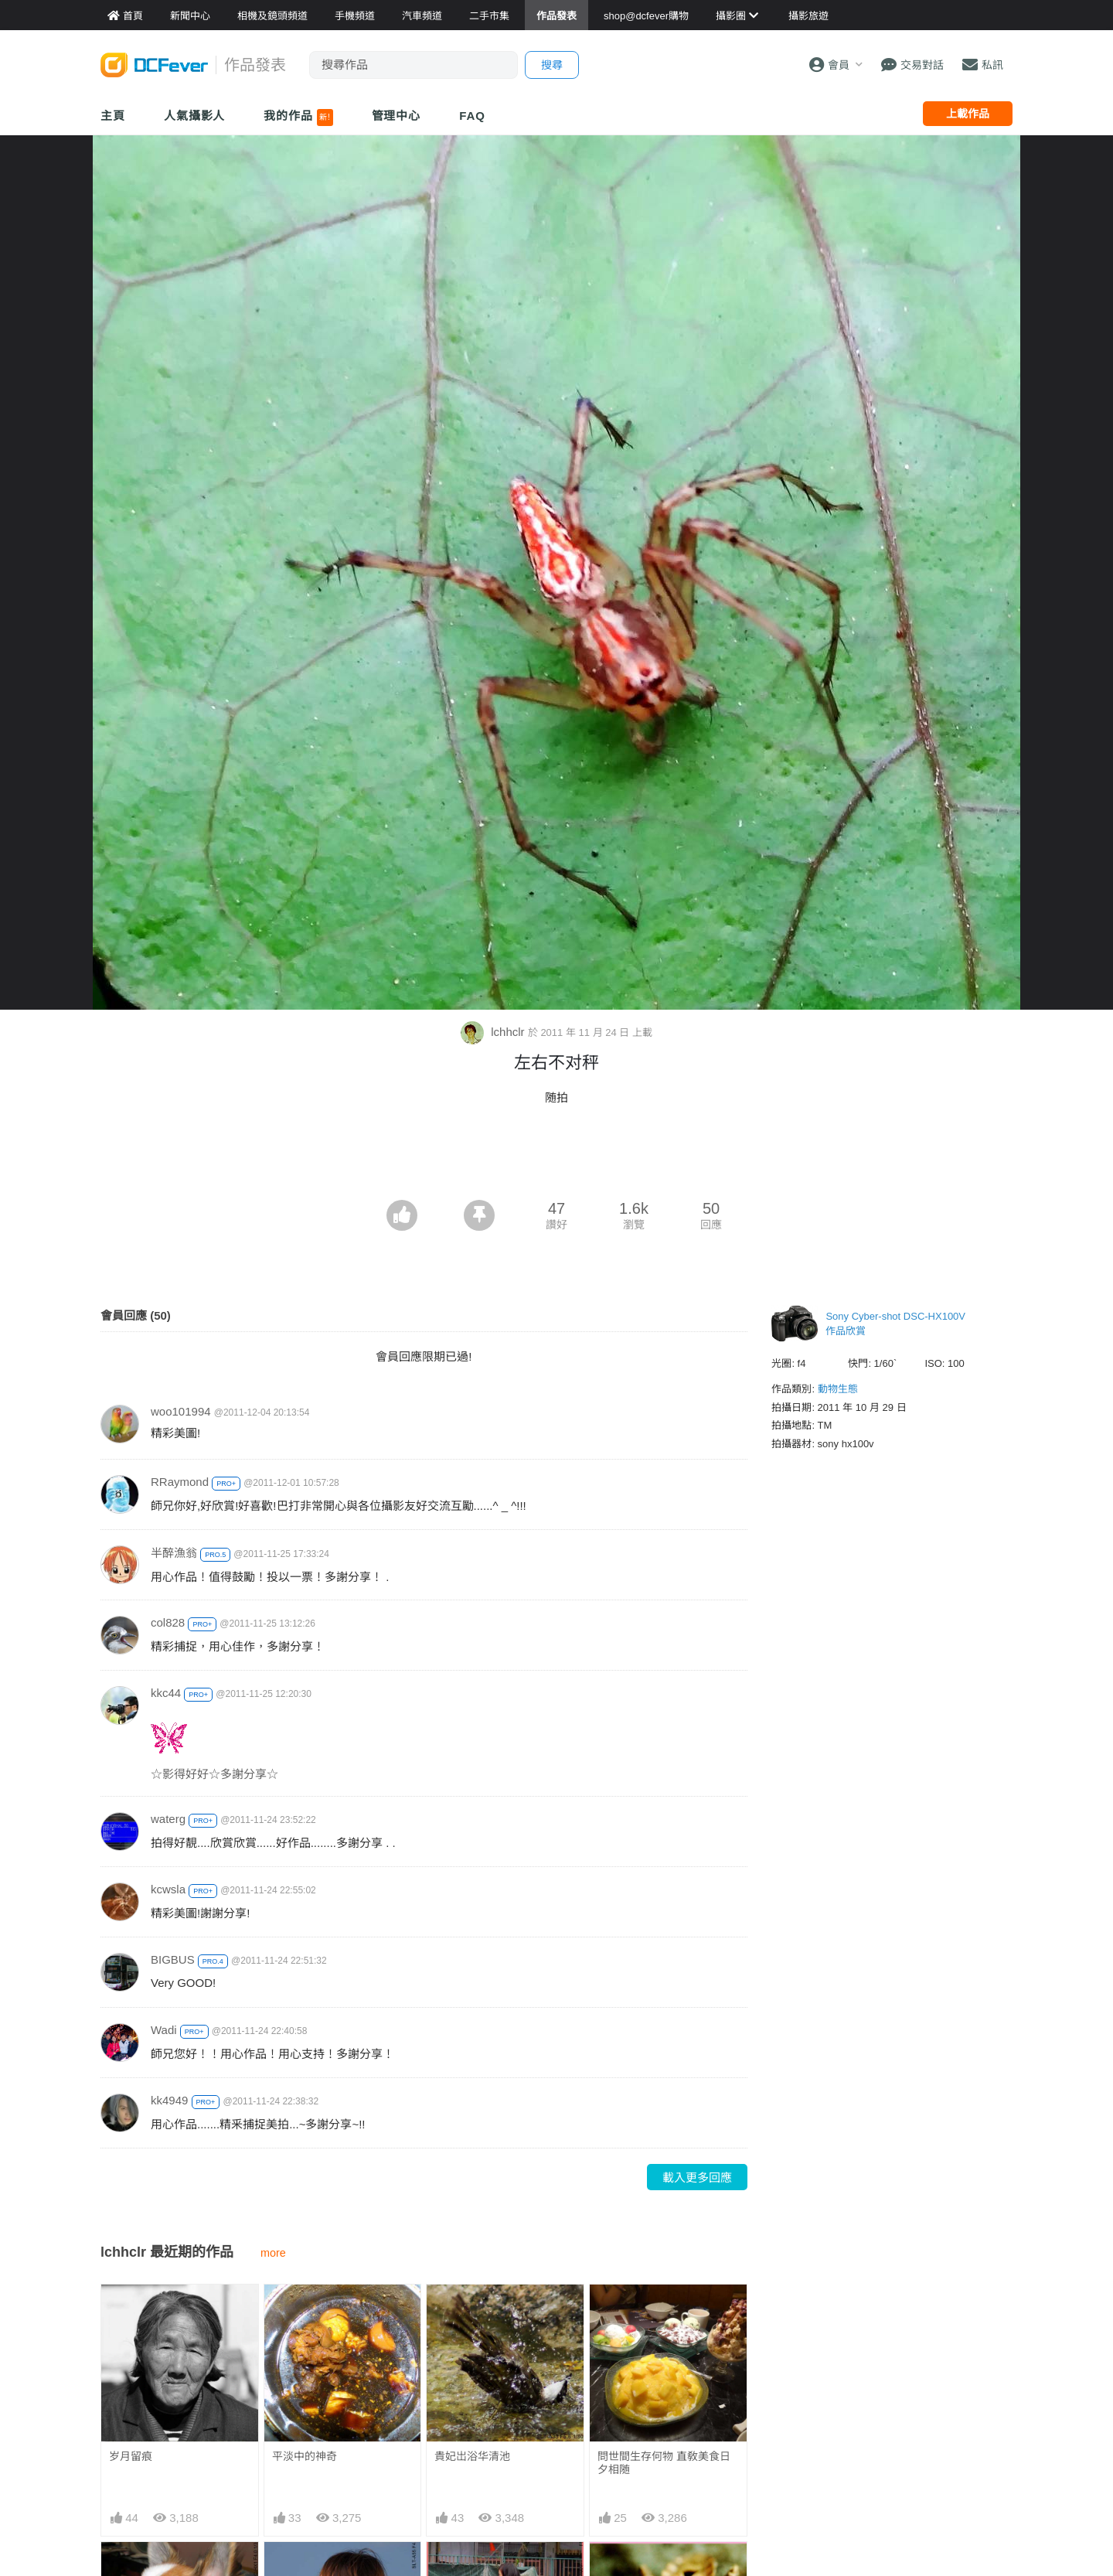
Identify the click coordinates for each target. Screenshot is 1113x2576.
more (273, 2253)
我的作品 (298, 117)
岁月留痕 (130, 2456)
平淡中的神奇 (304, 2456)
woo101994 (181, 1411)
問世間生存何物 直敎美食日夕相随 (663, 2462)
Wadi (164, 2029)
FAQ (472, 115)
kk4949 (169, 2100)
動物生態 (838, 1389)
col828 (168, 1622)
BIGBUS (173, 1959)
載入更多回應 (697, 2177)
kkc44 (166, 1692)
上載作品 (967, 113)
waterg (168, 1818)
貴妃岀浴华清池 (472, 2456)
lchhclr (494, 1031)
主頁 (112, 115)
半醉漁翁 (174, 1552)
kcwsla (168, 1889)
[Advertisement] (556, 1157)
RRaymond (180, 1481)
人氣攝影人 (195, 115)
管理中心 (396, 115)
